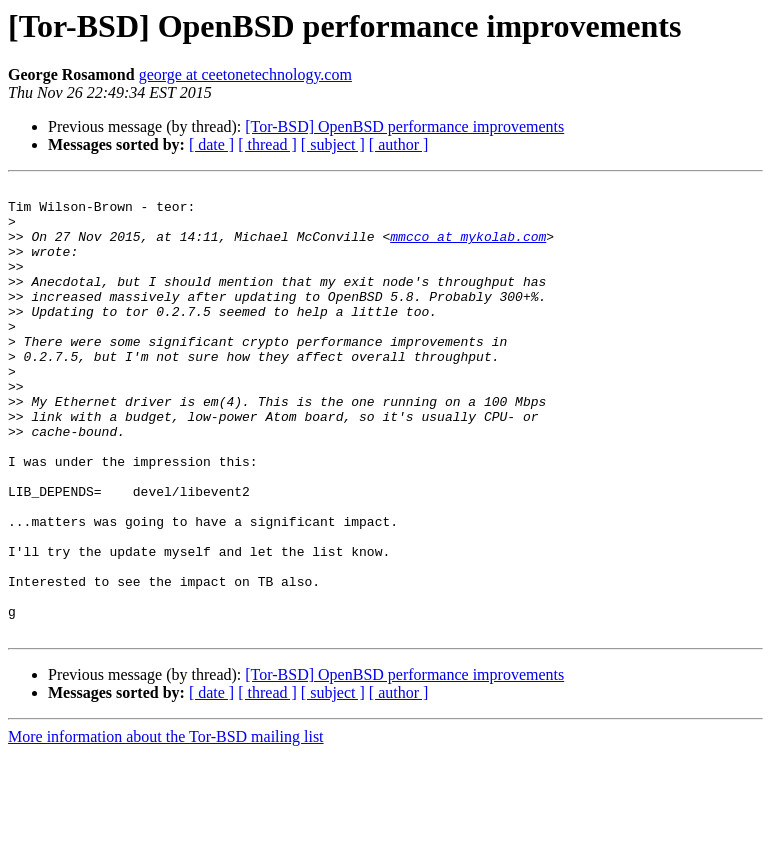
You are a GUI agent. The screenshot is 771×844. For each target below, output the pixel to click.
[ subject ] (333, 144)
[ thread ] (267, 144)
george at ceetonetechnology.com (245, 74)
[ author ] (399, 144)
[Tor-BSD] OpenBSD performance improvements (404, 126)
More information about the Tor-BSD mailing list (166, 826)
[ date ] (211, 144)
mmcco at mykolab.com (468, 248)
